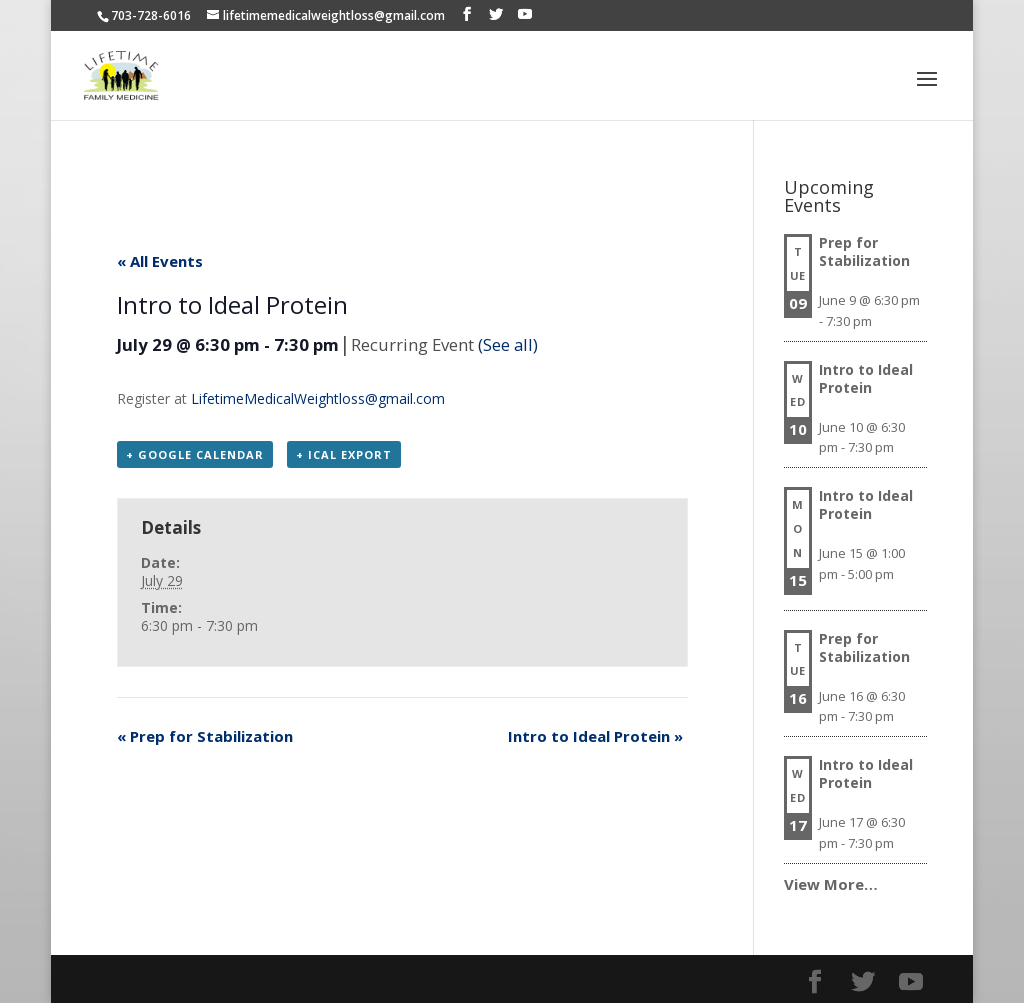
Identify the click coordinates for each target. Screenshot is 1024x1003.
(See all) (508, 344)
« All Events (160, 261)
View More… (831, 884)
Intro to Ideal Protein (595, 736)
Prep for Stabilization (205, 736)
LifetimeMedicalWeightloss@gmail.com (318, 398)
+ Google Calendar (195, 454)
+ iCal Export (344, 454)
